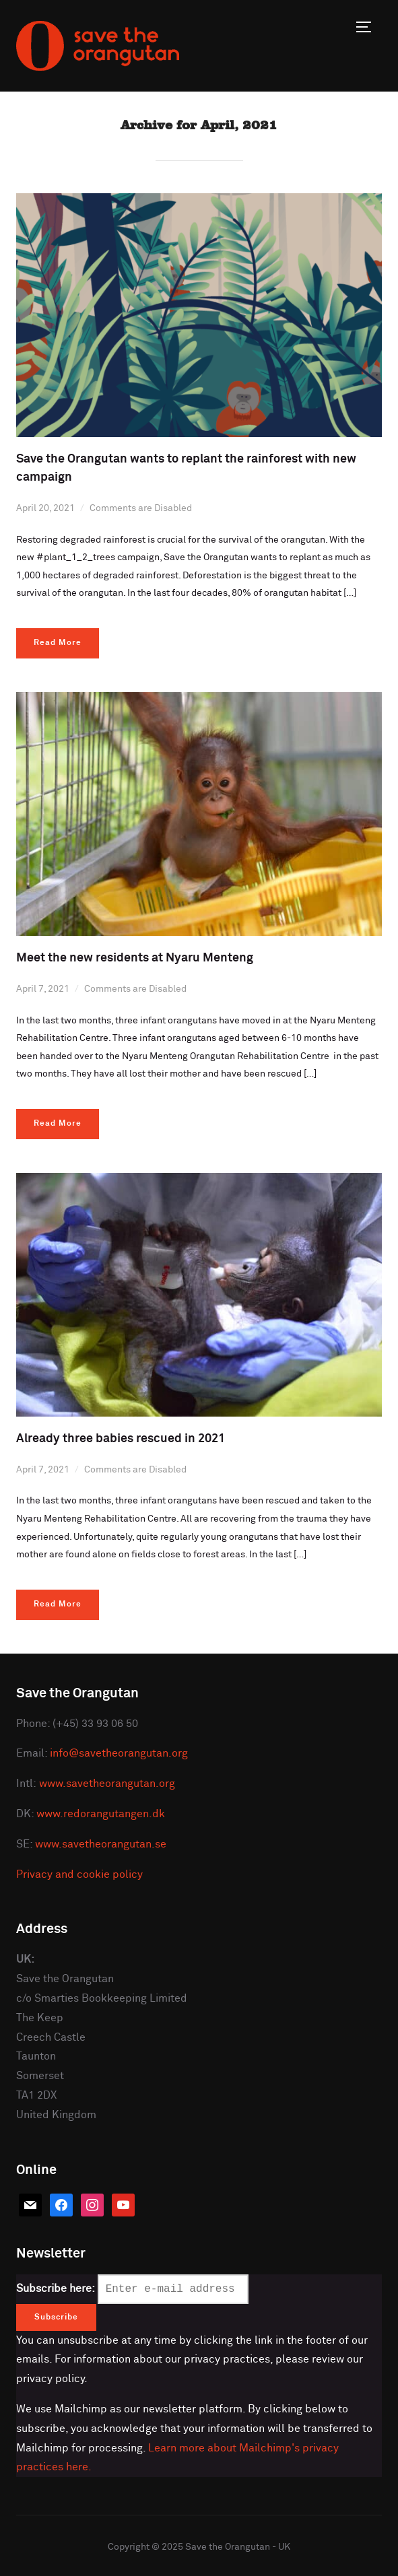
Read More (57, 643)
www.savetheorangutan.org (107, 1783)
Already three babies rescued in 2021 (120, 1439)
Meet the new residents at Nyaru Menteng (134, 958)
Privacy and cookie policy (79, 1874)
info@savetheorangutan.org (119, 1753)
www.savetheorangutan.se (100, 1844)
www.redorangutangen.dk (100, 1813)
